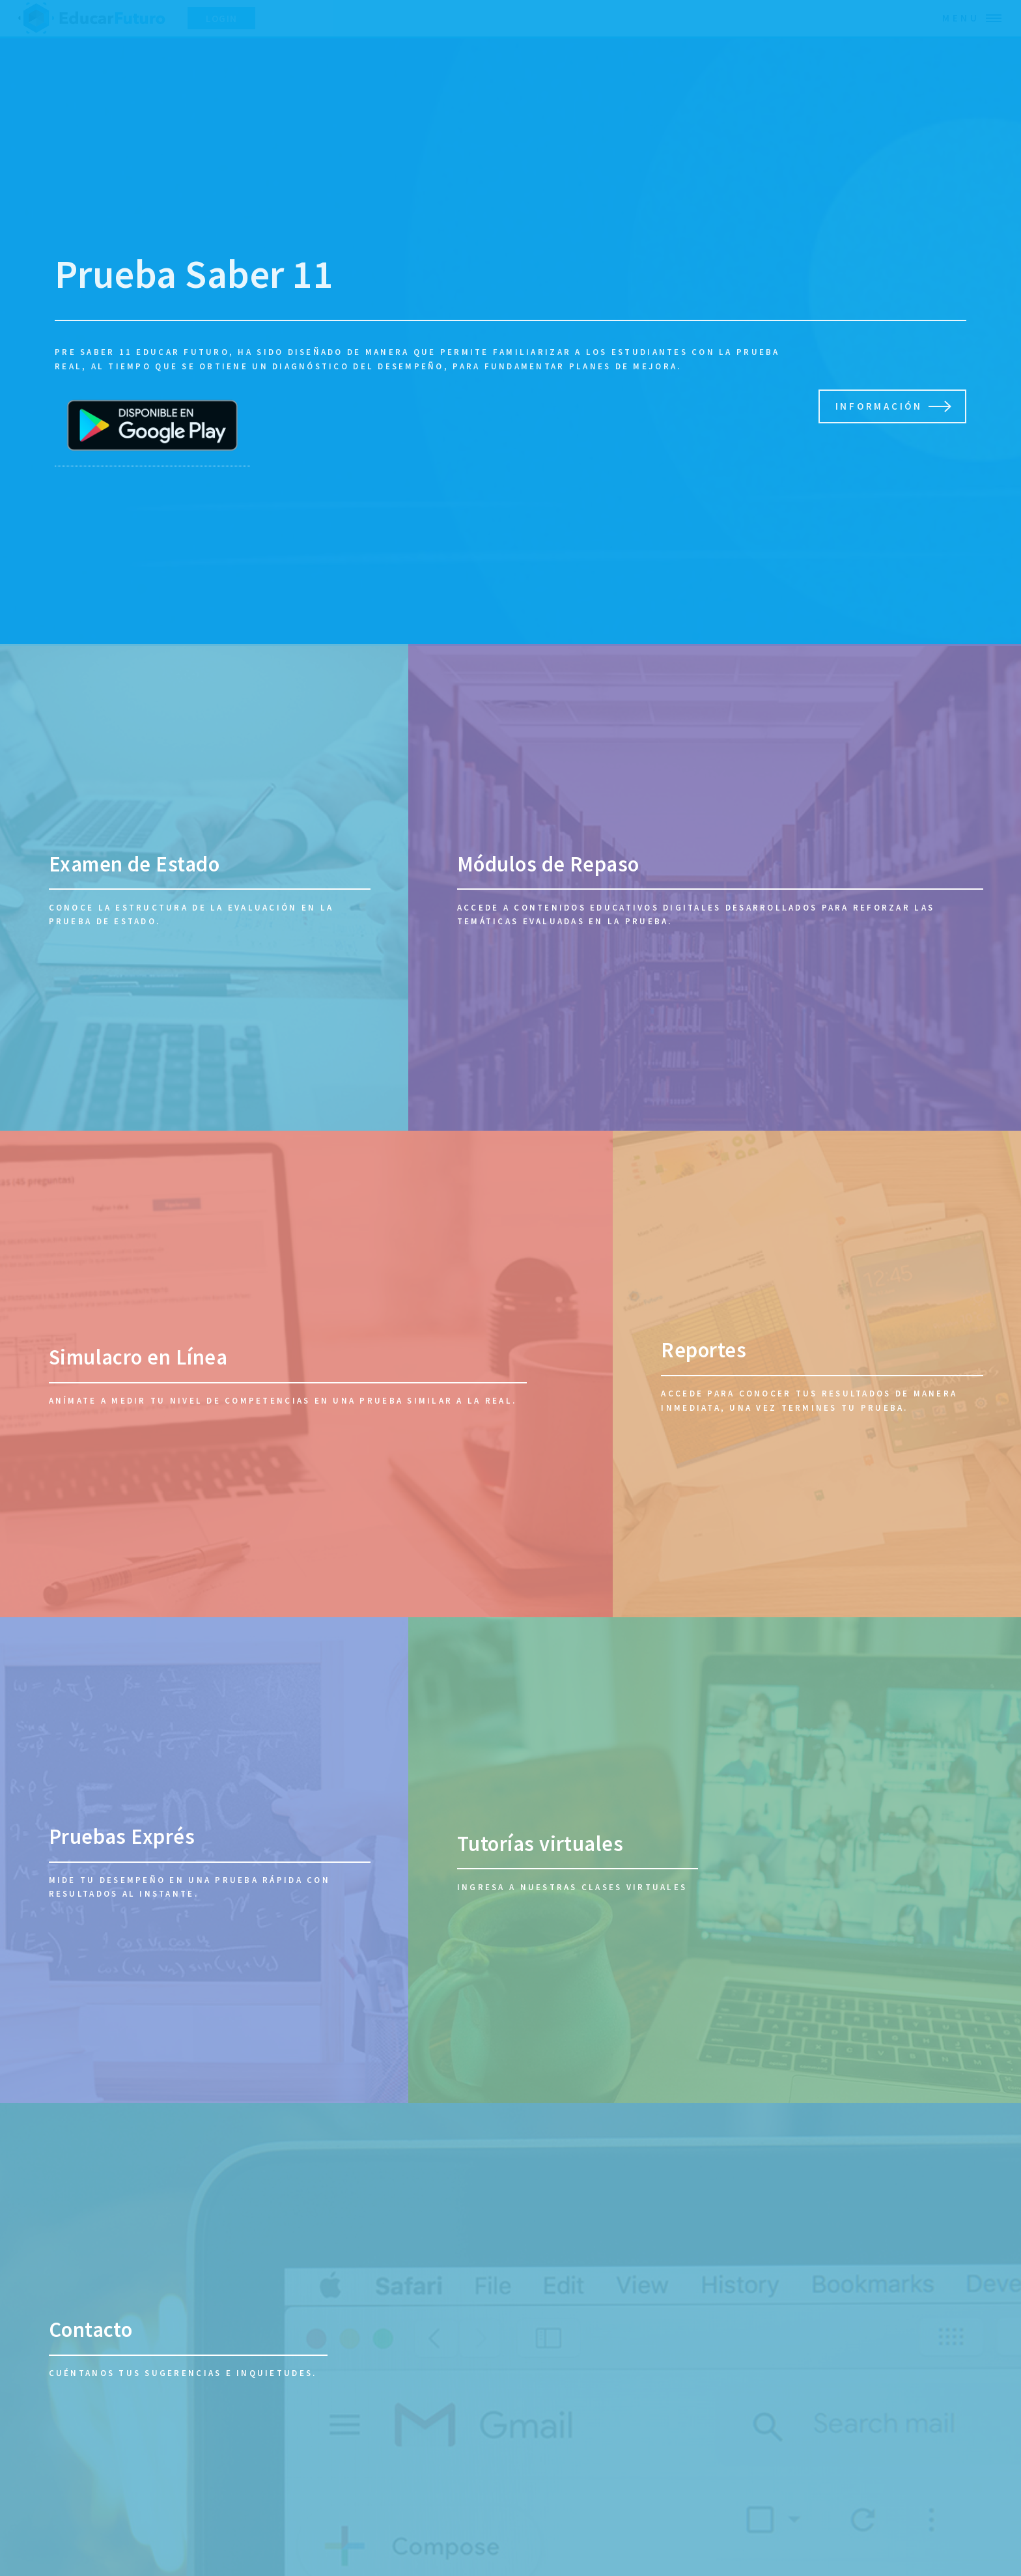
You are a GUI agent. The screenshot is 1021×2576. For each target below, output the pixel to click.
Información (879, 406)
